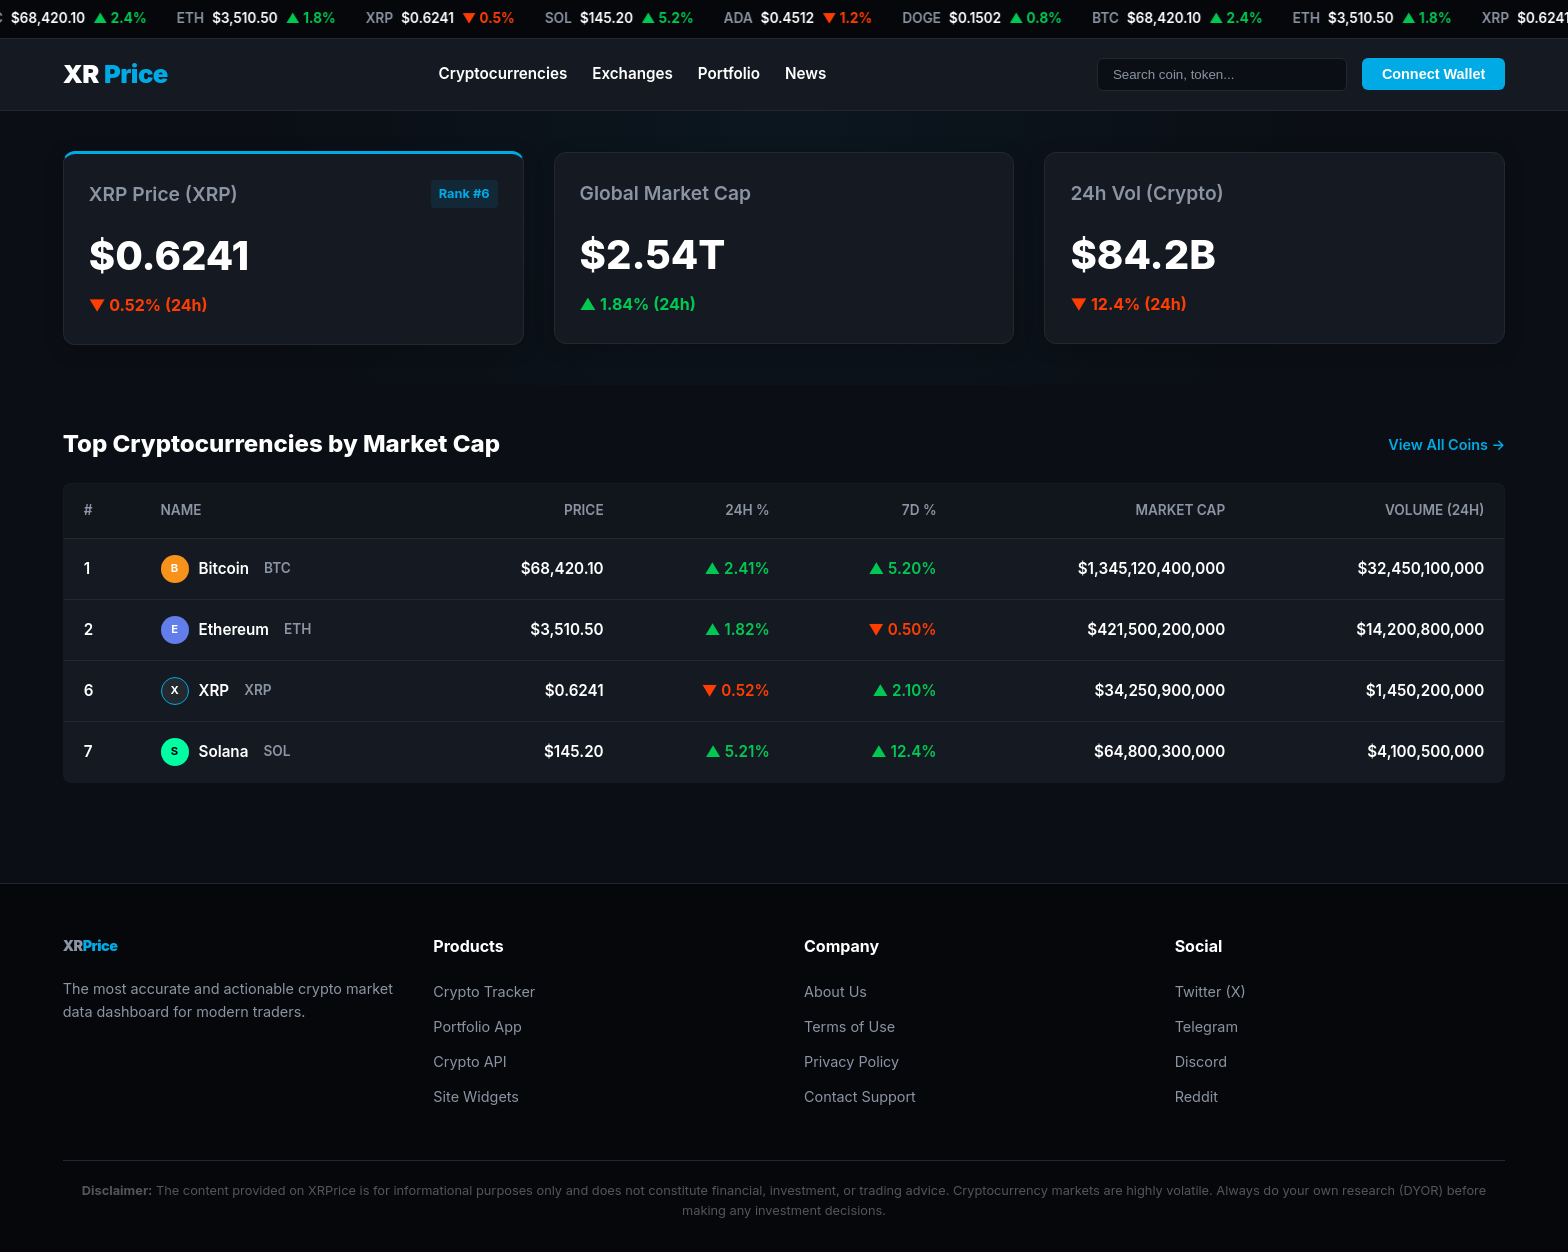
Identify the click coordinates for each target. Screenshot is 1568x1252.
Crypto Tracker (484, 991)
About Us (835, 991)
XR (115, 74)
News (805, 73)
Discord (1201, 1061)
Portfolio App (477, 1026)
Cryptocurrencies (502, 73)
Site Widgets (476, 1096)
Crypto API (469, 1061)
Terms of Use (849, 1026)
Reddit (1196, 1096)
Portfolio (729, 73)
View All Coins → (1446, 444)
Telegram (1206, 1026)
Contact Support (860, 1096)
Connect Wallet (1433, 74)
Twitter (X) (1210, 991)
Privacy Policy (851, 1061)
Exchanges (632, 73)
